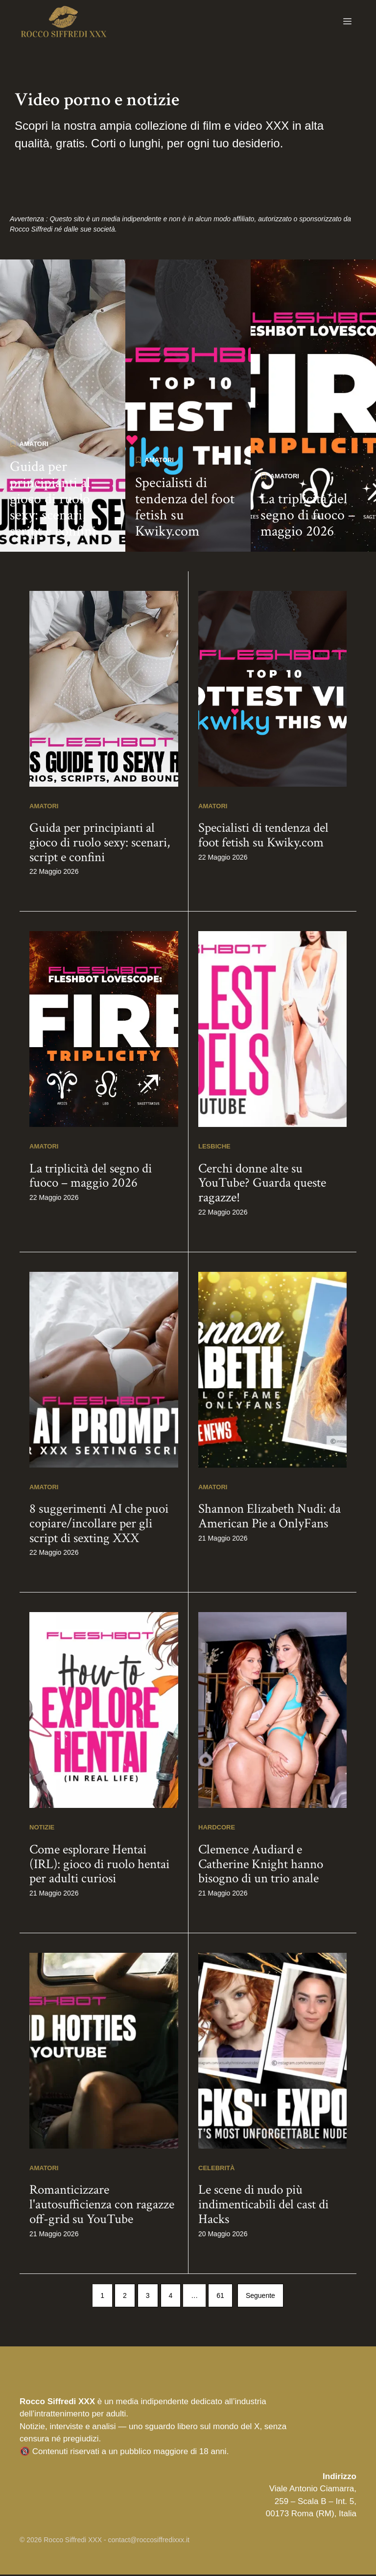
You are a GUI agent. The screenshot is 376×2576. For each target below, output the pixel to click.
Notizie (41, 1829)
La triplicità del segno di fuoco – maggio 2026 (307, 516)
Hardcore (216, 1829)
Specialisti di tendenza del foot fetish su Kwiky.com (185, 508)
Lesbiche (214, 1148)
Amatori (34, 445)
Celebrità (216, 2170)
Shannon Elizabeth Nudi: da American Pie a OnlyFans (269, 1518)
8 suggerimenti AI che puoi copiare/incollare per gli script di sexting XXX (98, 1525)
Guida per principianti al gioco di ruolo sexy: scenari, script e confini (53, 500)
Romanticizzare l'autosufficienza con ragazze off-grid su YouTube (101, 2206)
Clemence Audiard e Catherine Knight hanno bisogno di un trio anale (260, 1866)
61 (220, 2297)
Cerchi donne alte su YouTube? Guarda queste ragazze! (262, 1185)
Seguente (260, 2297)
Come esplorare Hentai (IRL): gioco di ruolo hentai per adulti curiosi (99, 1866)
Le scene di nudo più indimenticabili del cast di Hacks (263, 2206)
